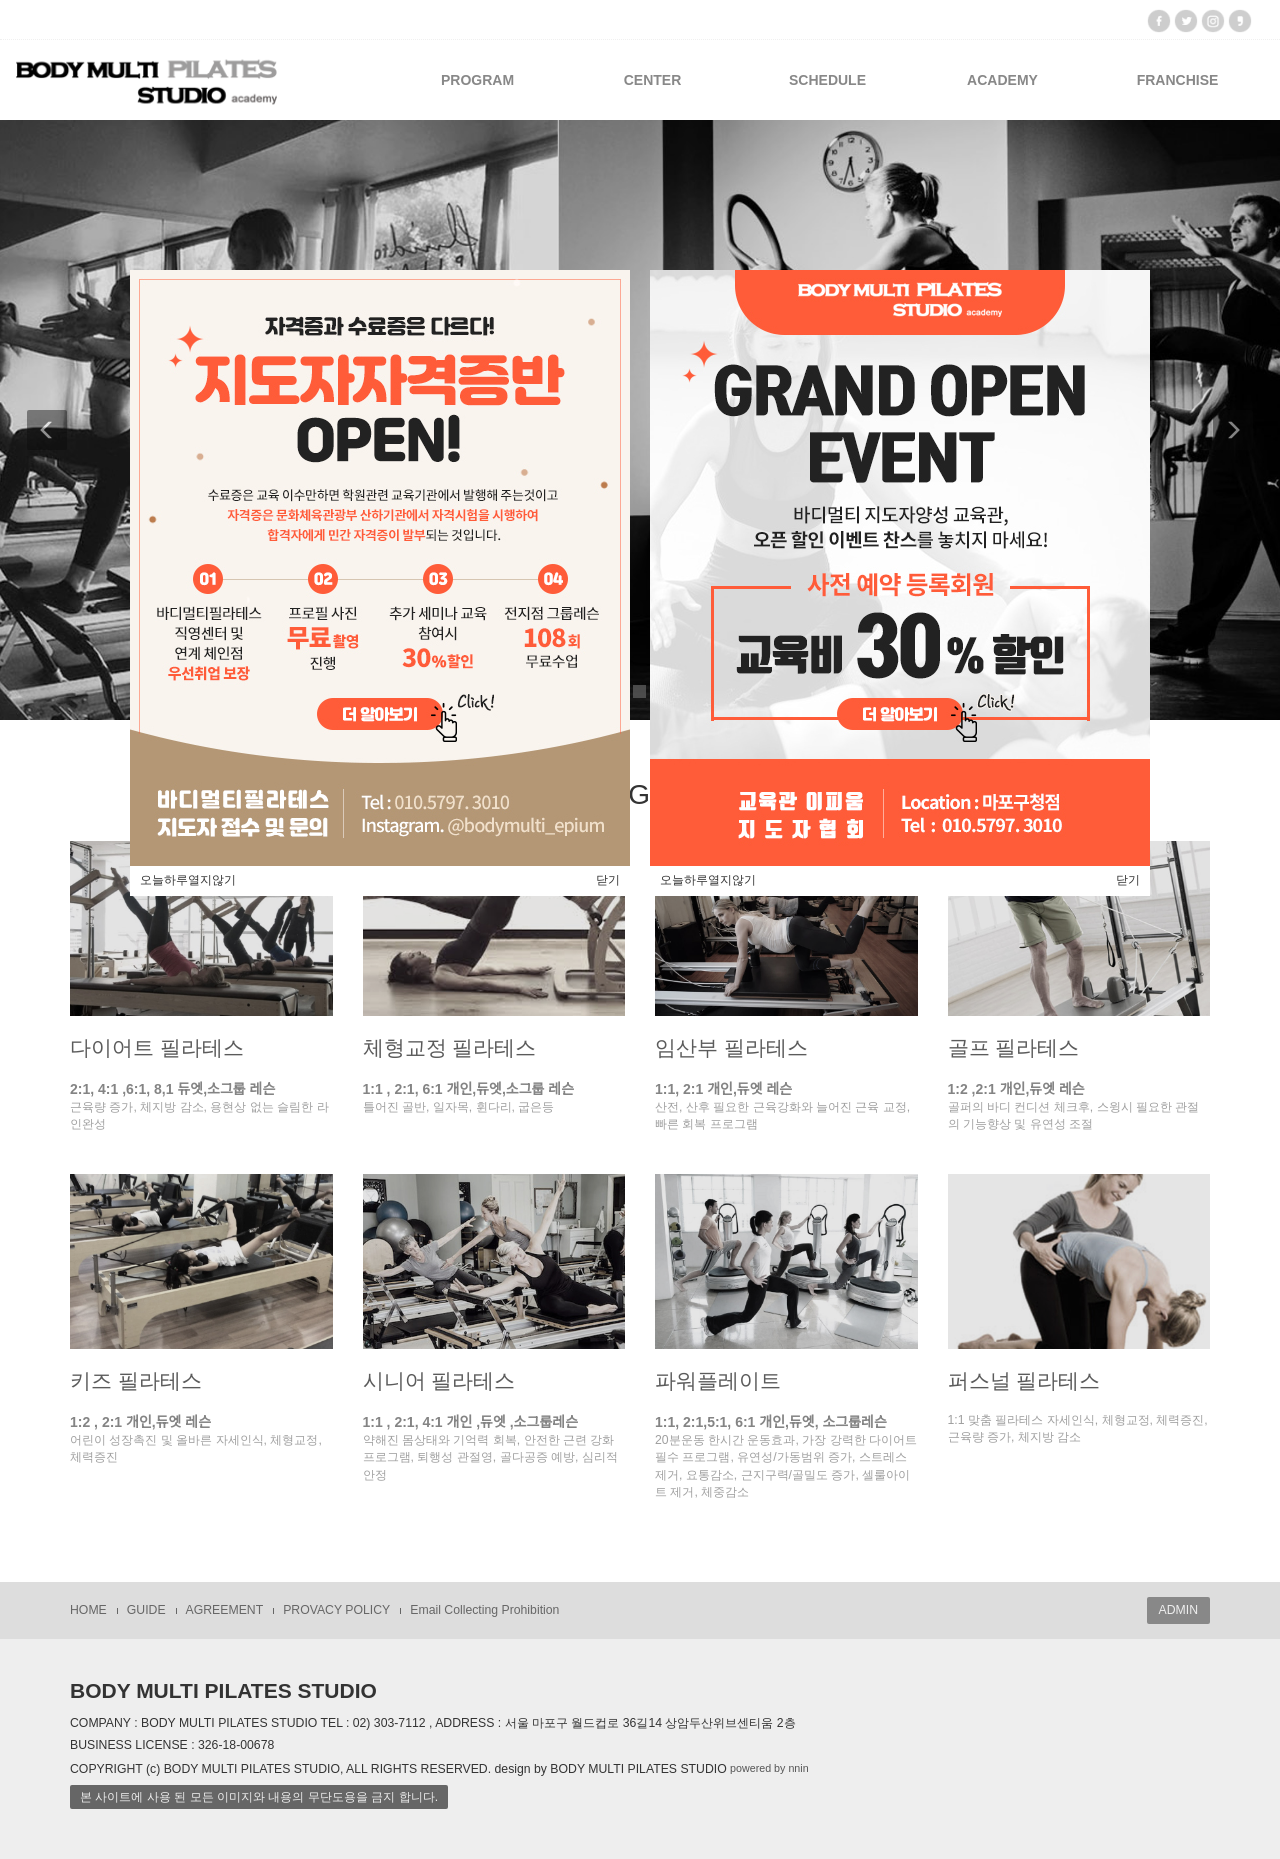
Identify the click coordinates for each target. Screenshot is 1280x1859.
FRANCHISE (1178, 80)
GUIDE (146, 1610)
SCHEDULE (827, 80)
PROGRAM (477, 80)
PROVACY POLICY (336, 1610)
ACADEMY (1002, 80)
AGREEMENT (225, 1610)
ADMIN (1178, 1610)
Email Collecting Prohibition (484, 1610)
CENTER (653, 80)
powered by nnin (769, 1769)
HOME (88, 1610)
